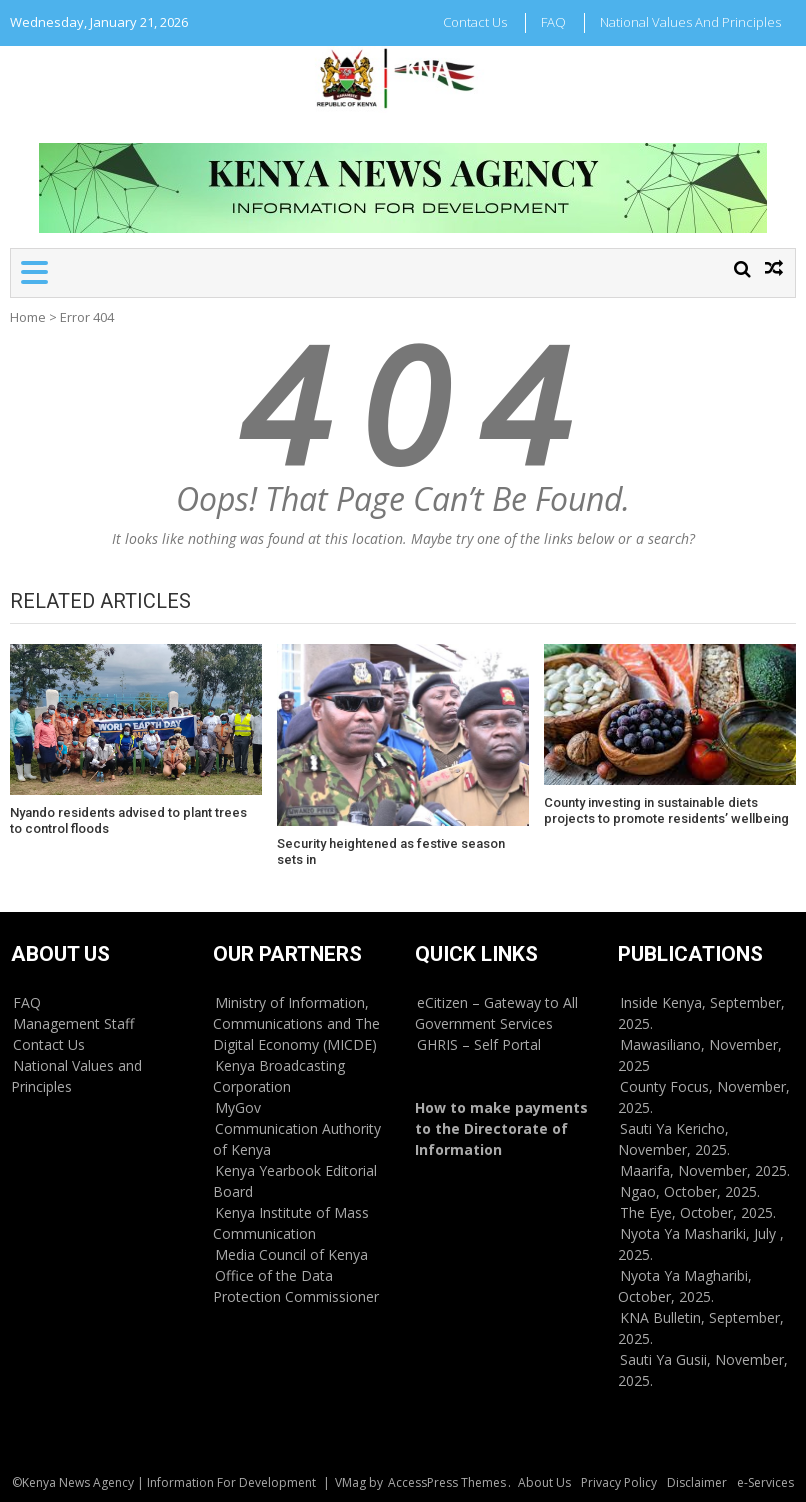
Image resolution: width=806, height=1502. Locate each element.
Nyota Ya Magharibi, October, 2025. (685, 1286)
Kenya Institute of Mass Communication (291, 1223)
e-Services (765, 1482)
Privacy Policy (619, 1482)
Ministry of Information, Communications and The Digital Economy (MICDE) (296, 1023)
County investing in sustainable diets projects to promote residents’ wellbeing (666, 810)
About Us (544, 1482)
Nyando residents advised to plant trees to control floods (128, 820)
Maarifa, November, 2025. (705, 1170)
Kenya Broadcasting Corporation (279, 1076)
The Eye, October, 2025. (698, 1212)
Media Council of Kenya (291, 1254)
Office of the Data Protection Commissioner (296, 1286)
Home (28, 317)
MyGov (238, 1107)
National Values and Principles (690, 22)
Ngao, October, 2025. (690, 1191)
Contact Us (475, 22)
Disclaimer (697, 1482)
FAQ (553, 22)
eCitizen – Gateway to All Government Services (496, 1013)
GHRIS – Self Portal (479, 1044)
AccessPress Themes (447, 1482)
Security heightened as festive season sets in (391, 851)
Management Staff (73, 1023)
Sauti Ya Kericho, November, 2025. (674, 1139)
